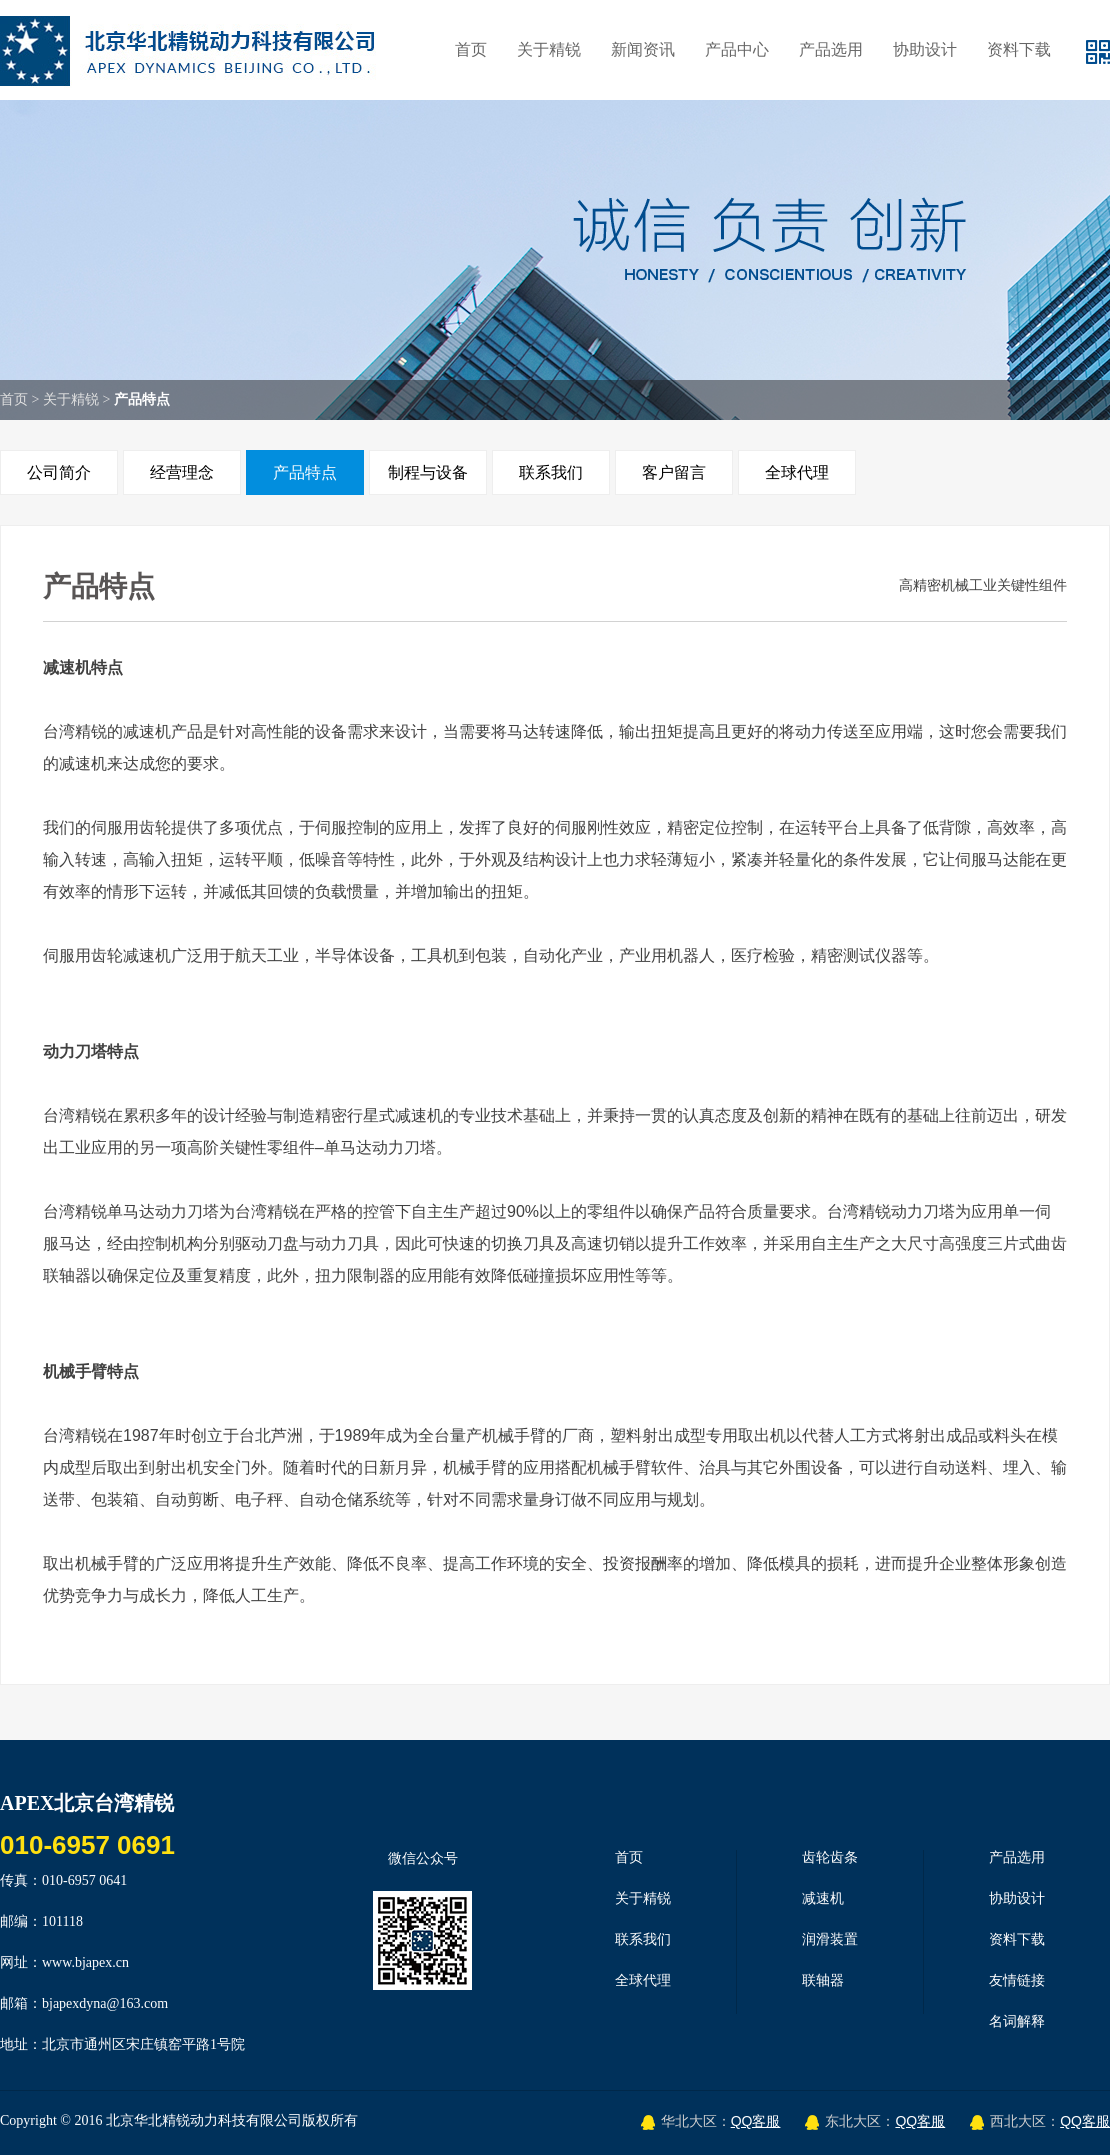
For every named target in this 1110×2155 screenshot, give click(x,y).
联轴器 (823, 1980)
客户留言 (674, 472)
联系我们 (551, 472)
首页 (471, 49)
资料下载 (1019, 49)
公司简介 (59, 472)
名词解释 (1017, 2021)
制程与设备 (428, 472)
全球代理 (797, 472)
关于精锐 (549, 49)
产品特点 (305, 472)
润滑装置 (830, 1939)
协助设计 (925, 49)
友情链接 (1017, 1980)
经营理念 (182, 472)
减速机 (823, 1898)
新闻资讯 (643, 49)
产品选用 (831, 49)
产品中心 (737, 49)
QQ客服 (756, 2121)
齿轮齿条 (830, 1857)
